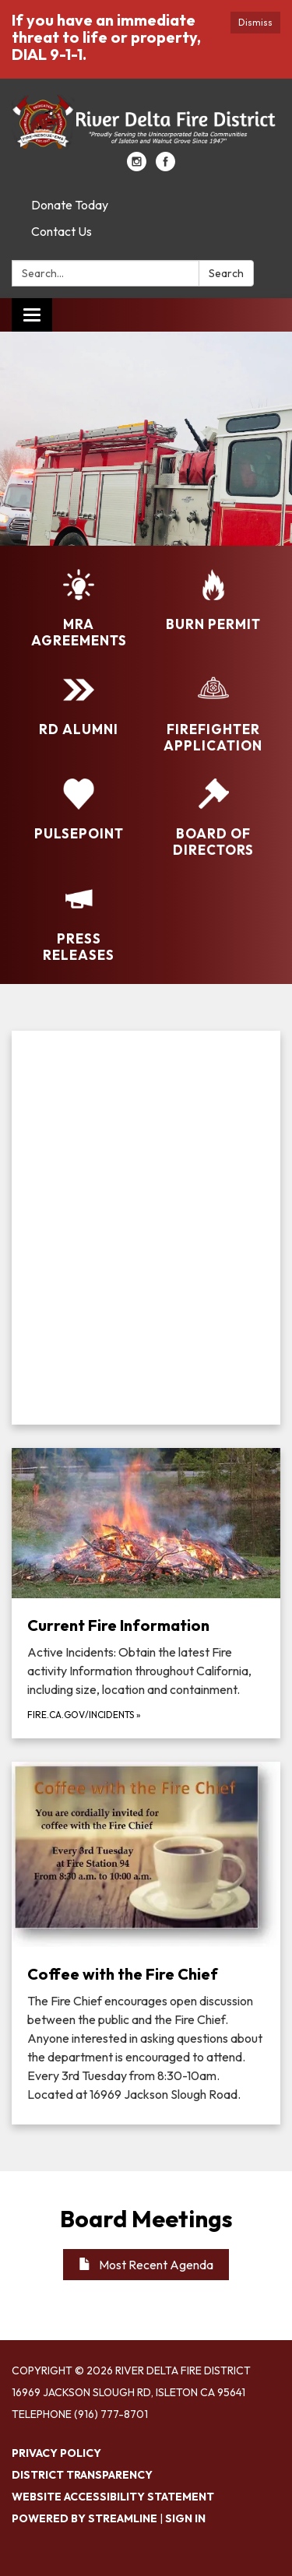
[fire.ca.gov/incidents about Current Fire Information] (146, 1593)
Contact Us (61, 231)
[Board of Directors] (214, 818)
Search (226, 273)
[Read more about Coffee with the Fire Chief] (146, 1943)
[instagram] (136, 166)
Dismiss (255, 22)
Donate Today (69, 205)
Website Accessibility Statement (113, 2497)
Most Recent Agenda (146, 2264)
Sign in (185, 2518)
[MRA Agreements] (79, 609)
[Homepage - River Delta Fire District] (146, 123)
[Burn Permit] (214, 600)
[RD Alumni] (79, 705)
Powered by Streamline (84, 2518)
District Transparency (82, 2475)
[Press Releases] (79, 924)
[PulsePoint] (79, 810)
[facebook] (165, 166)
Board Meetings (146, 2218)
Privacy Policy (56, 2453)
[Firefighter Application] (214, 714)
